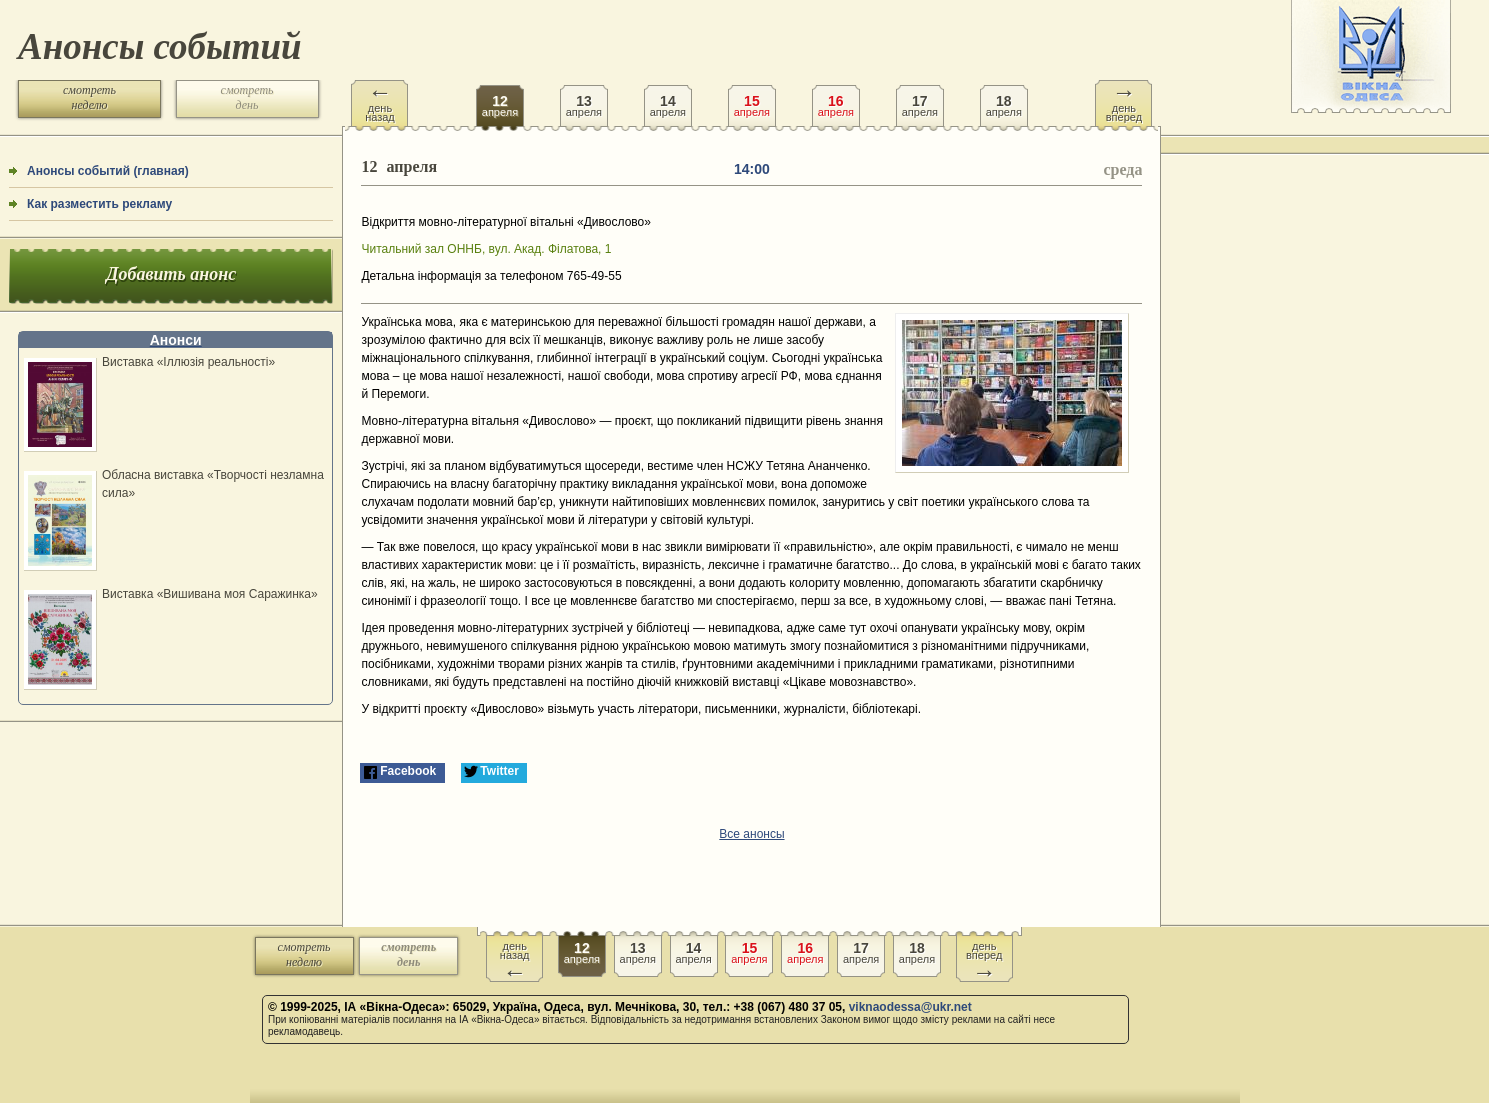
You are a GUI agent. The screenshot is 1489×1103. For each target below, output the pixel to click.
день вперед (1124, 101)
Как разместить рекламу (99, 204)
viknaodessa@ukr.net (910, 1007)
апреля (500, 99)
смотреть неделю (89, 97)
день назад (380, 101)
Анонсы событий (160, 46)
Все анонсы (751, 834)
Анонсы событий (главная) (108, 171)
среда (1122, 169)
